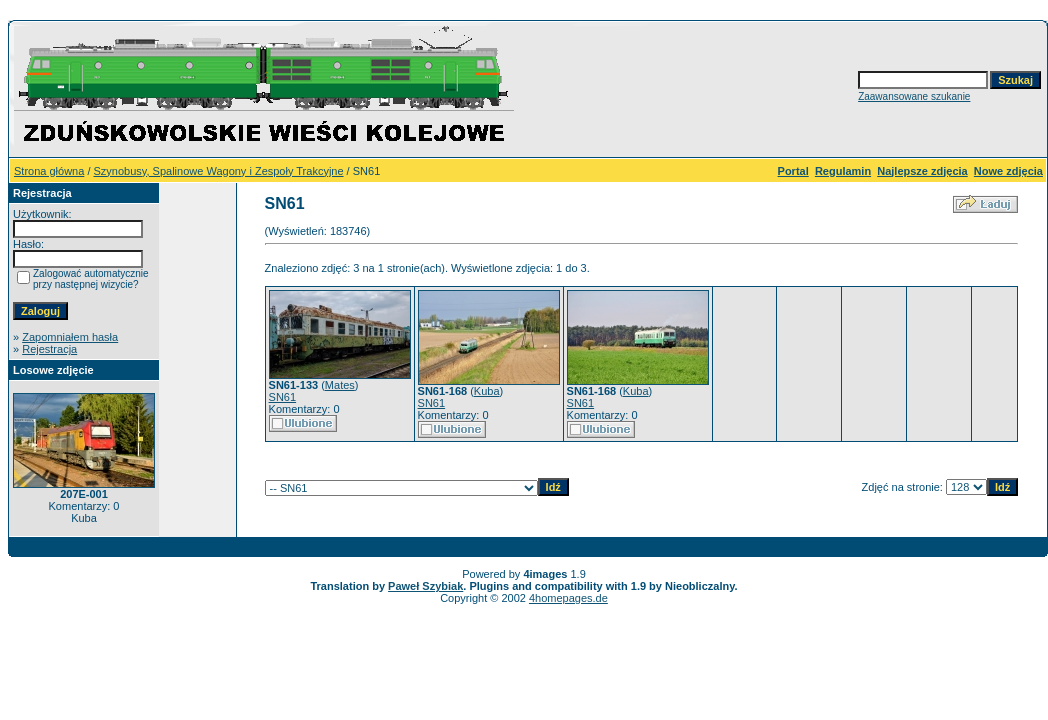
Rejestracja (49, 349)
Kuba (487, 391)
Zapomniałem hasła (70, 337)
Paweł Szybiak (425, 586)
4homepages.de (568, 598)
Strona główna (49, 171)
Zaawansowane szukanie (914, 96)
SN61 (283, 397)
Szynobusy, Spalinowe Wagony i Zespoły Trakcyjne (219, 171)
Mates (340, 385)
